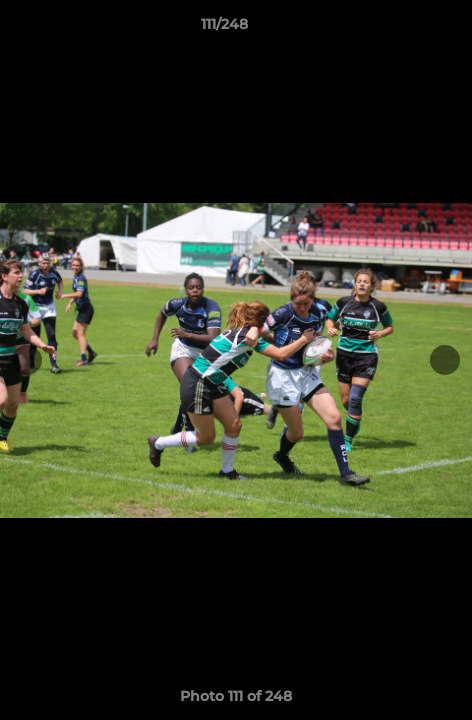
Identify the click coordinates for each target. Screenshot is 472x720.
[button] (400, 29)
